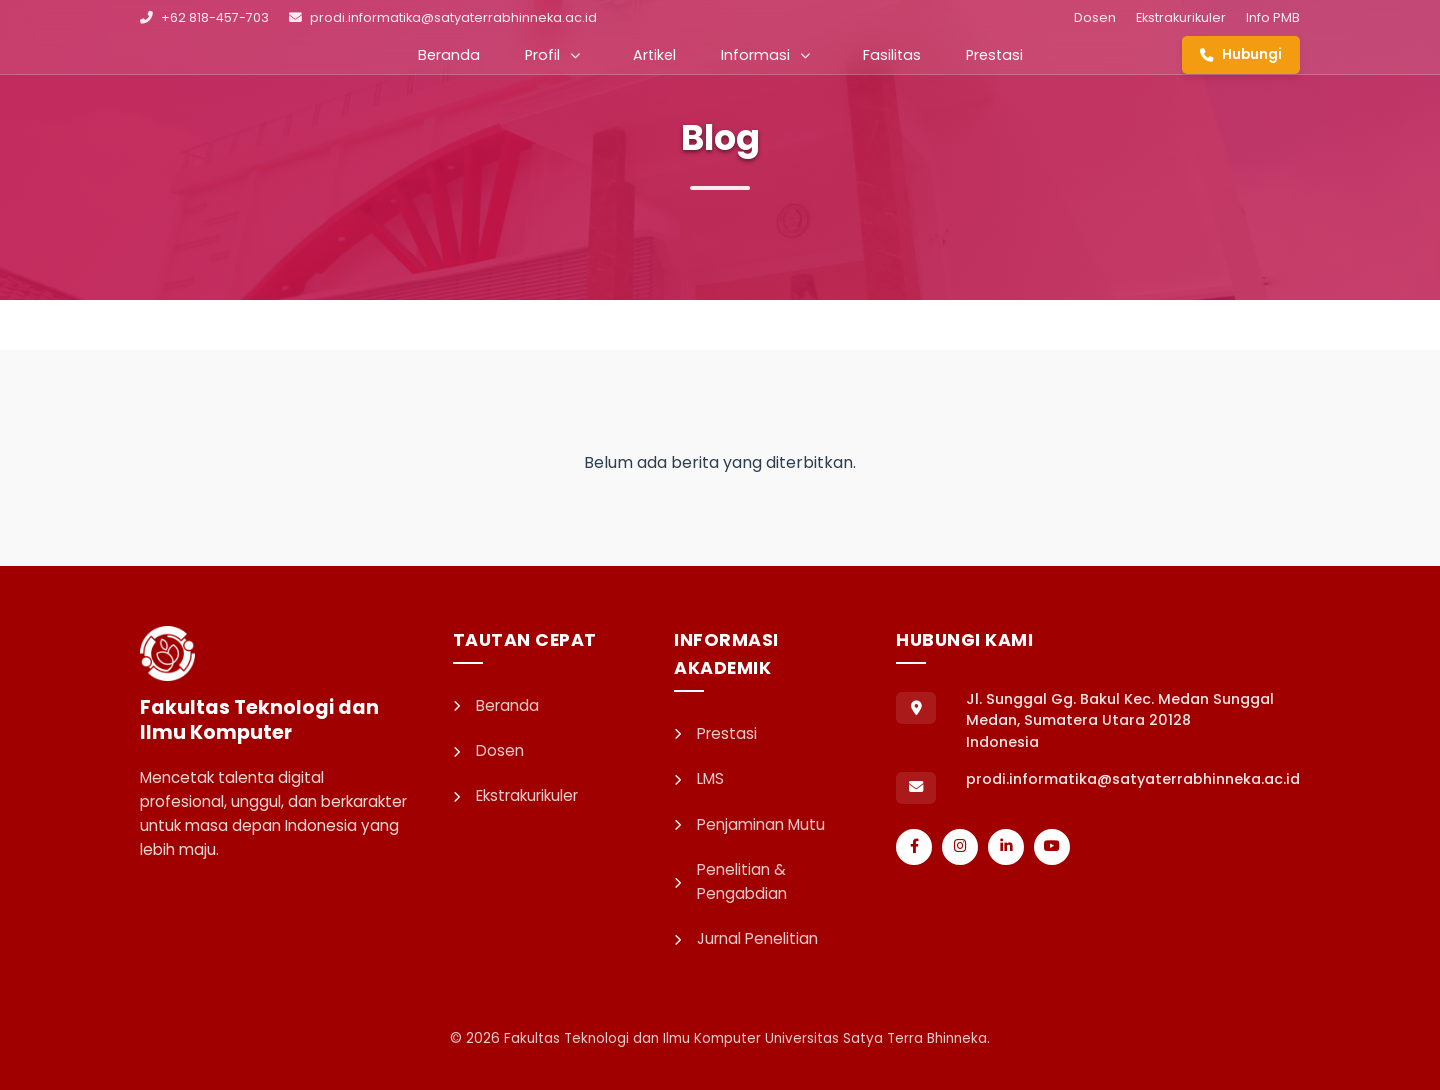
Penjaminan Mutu (749, 824)
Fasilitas (892, 55)
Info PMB (1273, 17)
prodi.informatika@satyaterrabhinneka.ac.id (443, 17)
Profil (552, 55)
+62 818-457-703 (204, 17)
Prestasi (994, 55)
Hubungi (1241, 54)
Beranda (449, 55)
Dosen (1095, 17)
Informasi (765, 55)
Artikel (654, 55)
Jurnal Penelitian (746, 938)
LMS (699, 778)
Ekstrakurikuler (1181, 17)
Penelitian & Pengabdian (730, 881)
